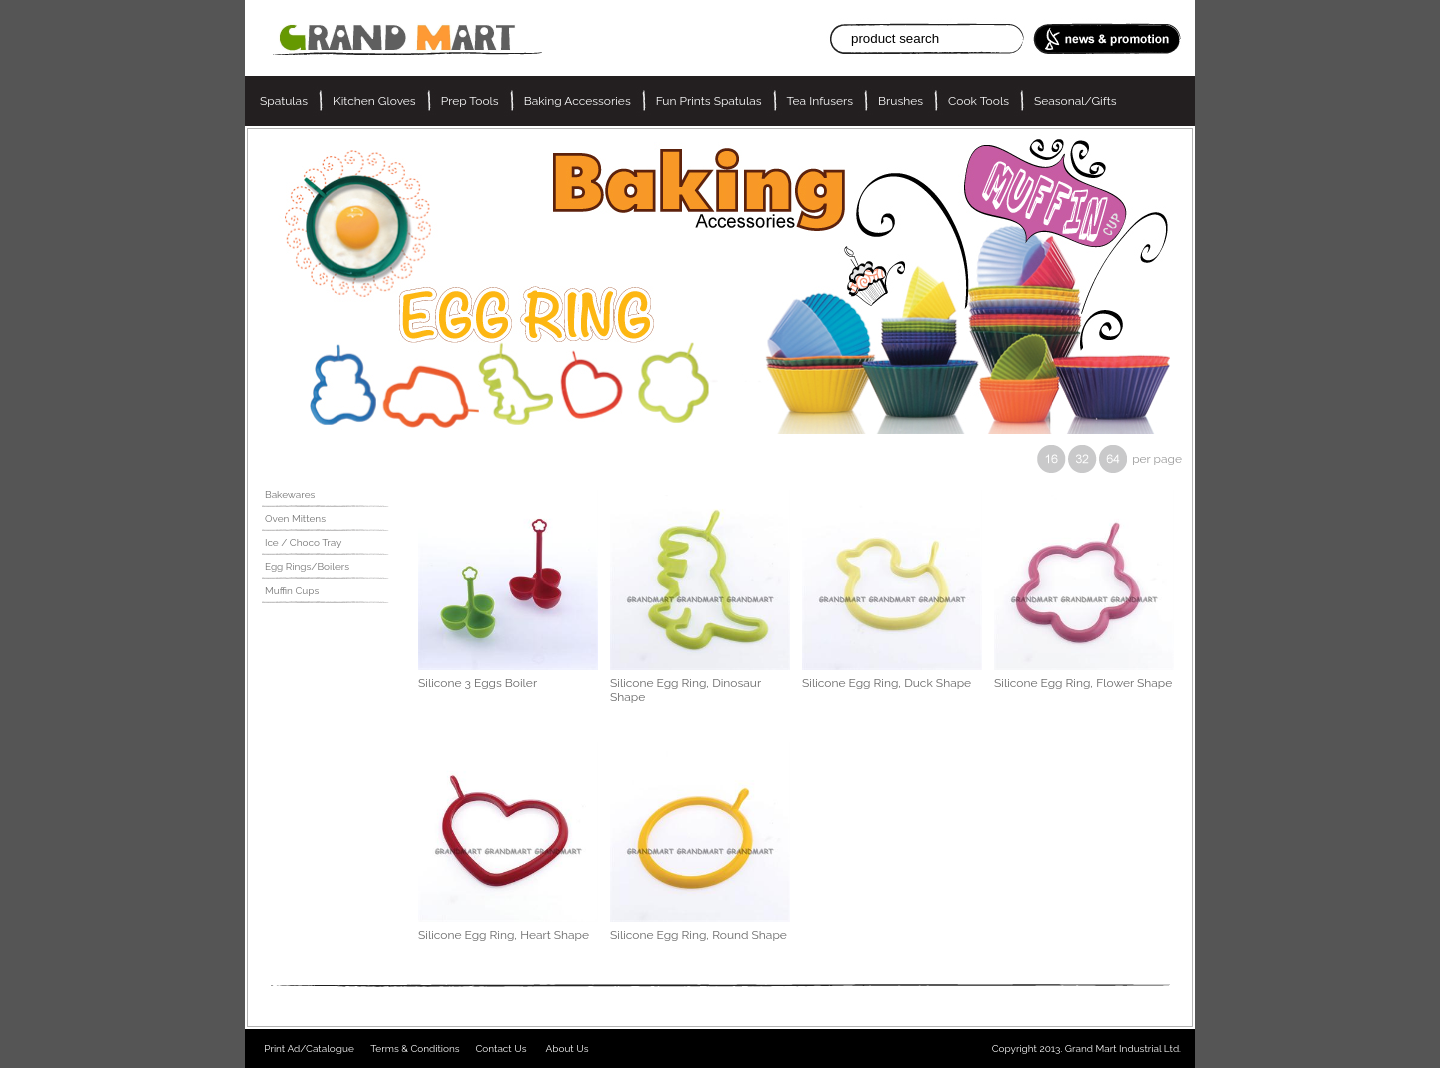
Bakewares (290, 494)
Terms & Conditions (414, 1048)
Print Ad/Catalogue (309, 1048)
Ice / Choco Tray (303, 542)
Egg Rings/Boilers (307, 566)
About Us (567, 1048)
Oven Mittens (295, 518)
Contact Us (500, 1048)
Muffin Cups (292, 590)
